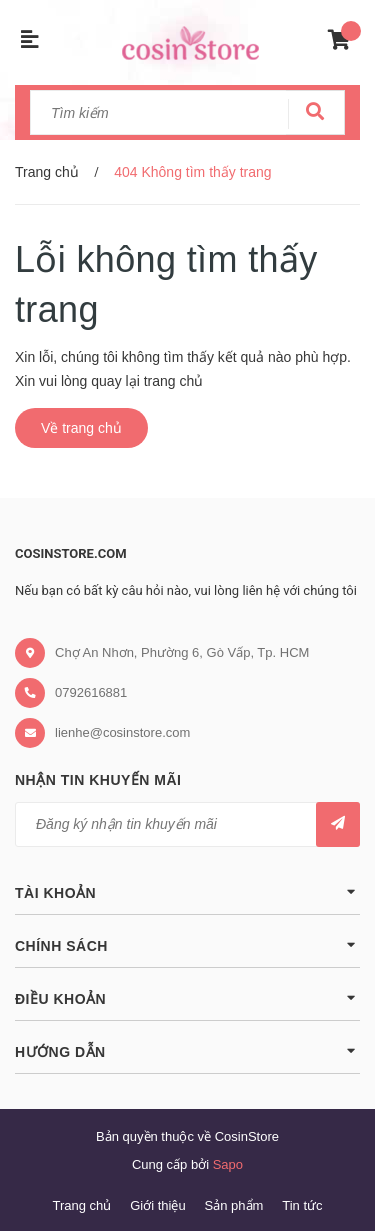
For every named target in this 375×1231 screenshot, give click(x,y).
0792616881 (91, 692)
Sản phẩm (234, 1205)
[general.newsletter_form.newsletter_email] (187, 824)
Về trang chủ (81, 428)
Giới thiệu (157, 1205)
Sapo (228, 1164)
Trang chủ (81, 1205)
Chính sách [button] (187, 944)
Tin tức (302, 1205)
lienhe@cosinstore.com (122, 732)
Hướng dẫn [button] (187, 1050)
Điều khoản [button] (187, 997)
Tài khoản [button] (187, 891)
